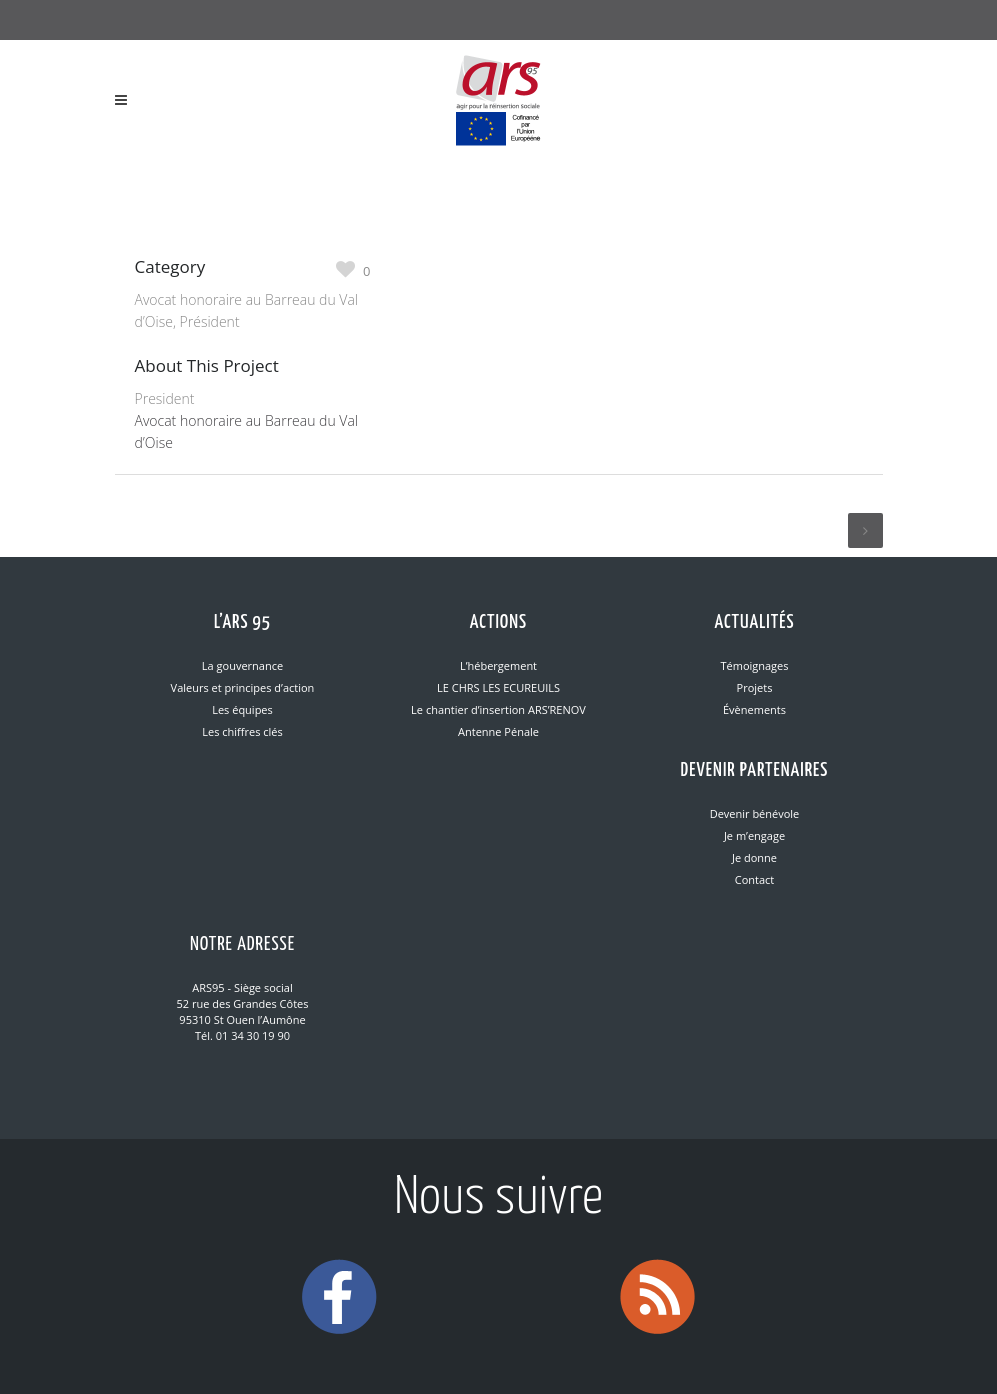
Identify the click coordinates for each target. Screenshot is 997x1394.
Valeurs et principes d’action (243, 687)
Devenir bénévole (755, 813)
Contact (755, 879)
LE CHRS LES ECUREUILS (498, 687)
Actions (498, 622)
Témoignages (754, 665)
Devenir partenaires (755, 770)
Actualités (754, 622)
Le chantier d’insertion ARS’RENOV (498, 709)
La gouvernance (242, 665)
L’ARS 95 (242, 622)
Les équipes (242, 709)
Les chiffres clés (242, 731)
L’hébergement (498, 665)
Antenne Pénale (498, 731)
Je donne (754, 857)
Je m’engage (754, 835)
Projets (755, 687)
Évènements (754, 709)
